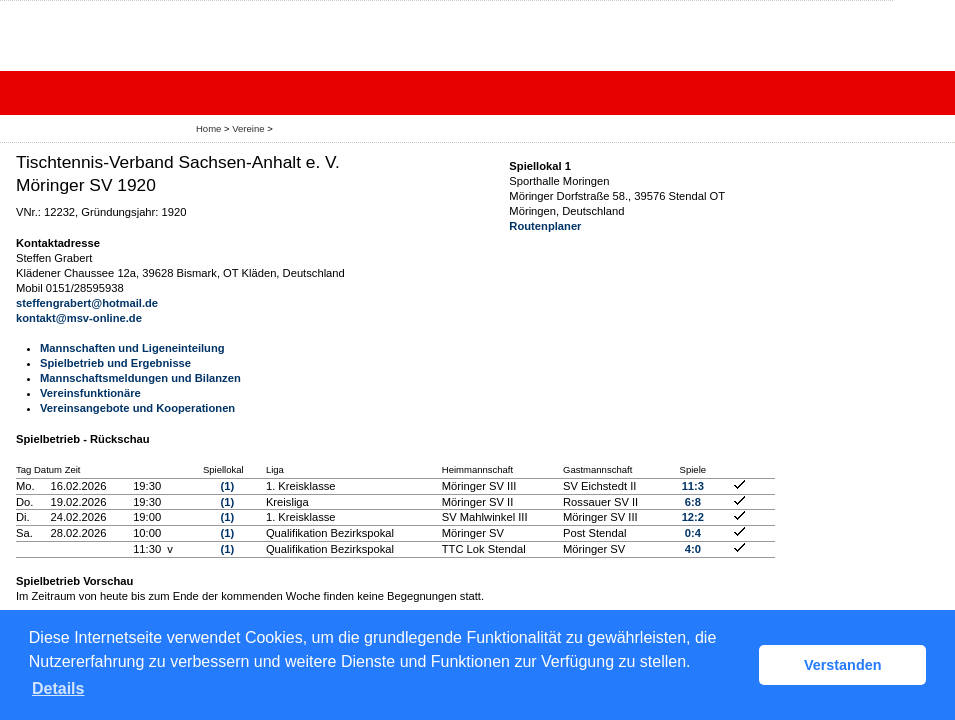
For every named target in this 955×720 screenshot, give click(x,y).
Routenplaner (545, 226)
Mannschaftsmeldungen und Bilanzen (140, 378)
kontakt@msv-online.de (79, 318)
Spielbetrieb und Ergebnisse (115, 363)
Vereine (248, 128)
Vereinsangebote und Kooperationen (137, 408)
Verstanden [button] (843, 665)
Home (208, 128)
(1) (227, 486)
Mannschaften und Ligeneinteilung (132, 348)
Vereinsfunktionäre (90, 393)
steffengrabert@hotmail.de (87, 303)
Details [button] (58, 688)
